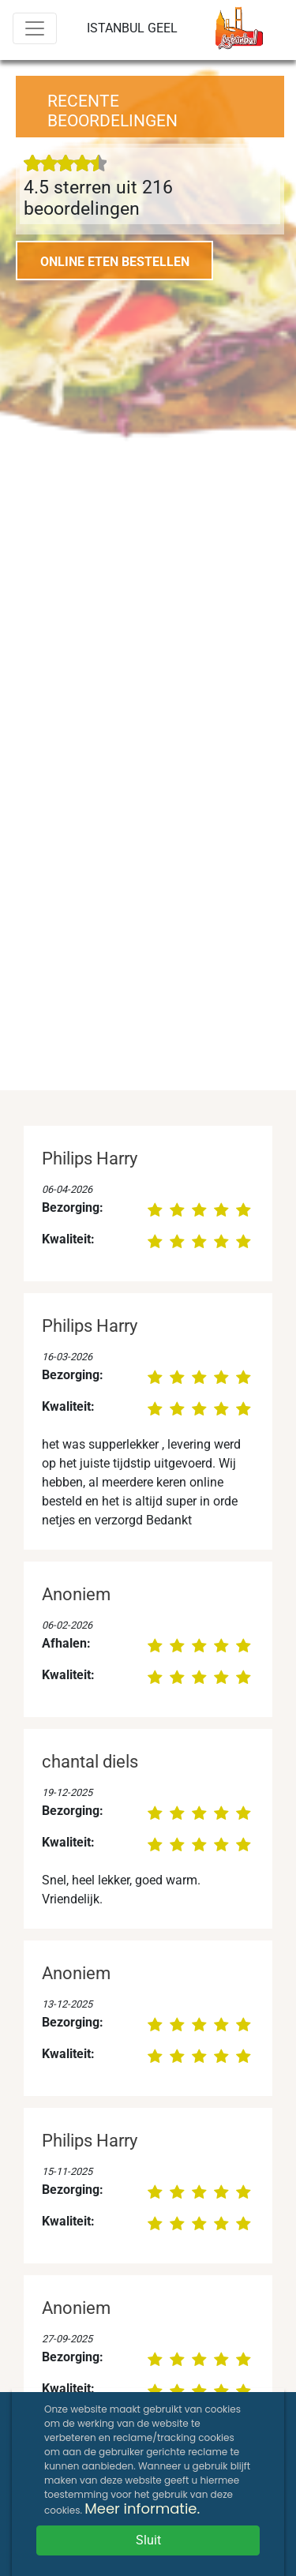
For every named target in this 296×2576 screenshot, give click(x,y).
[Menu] (35, 28)
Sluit (148, 2540)
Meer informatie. (142, 2508)
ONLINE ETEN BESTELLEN (114, 261)
